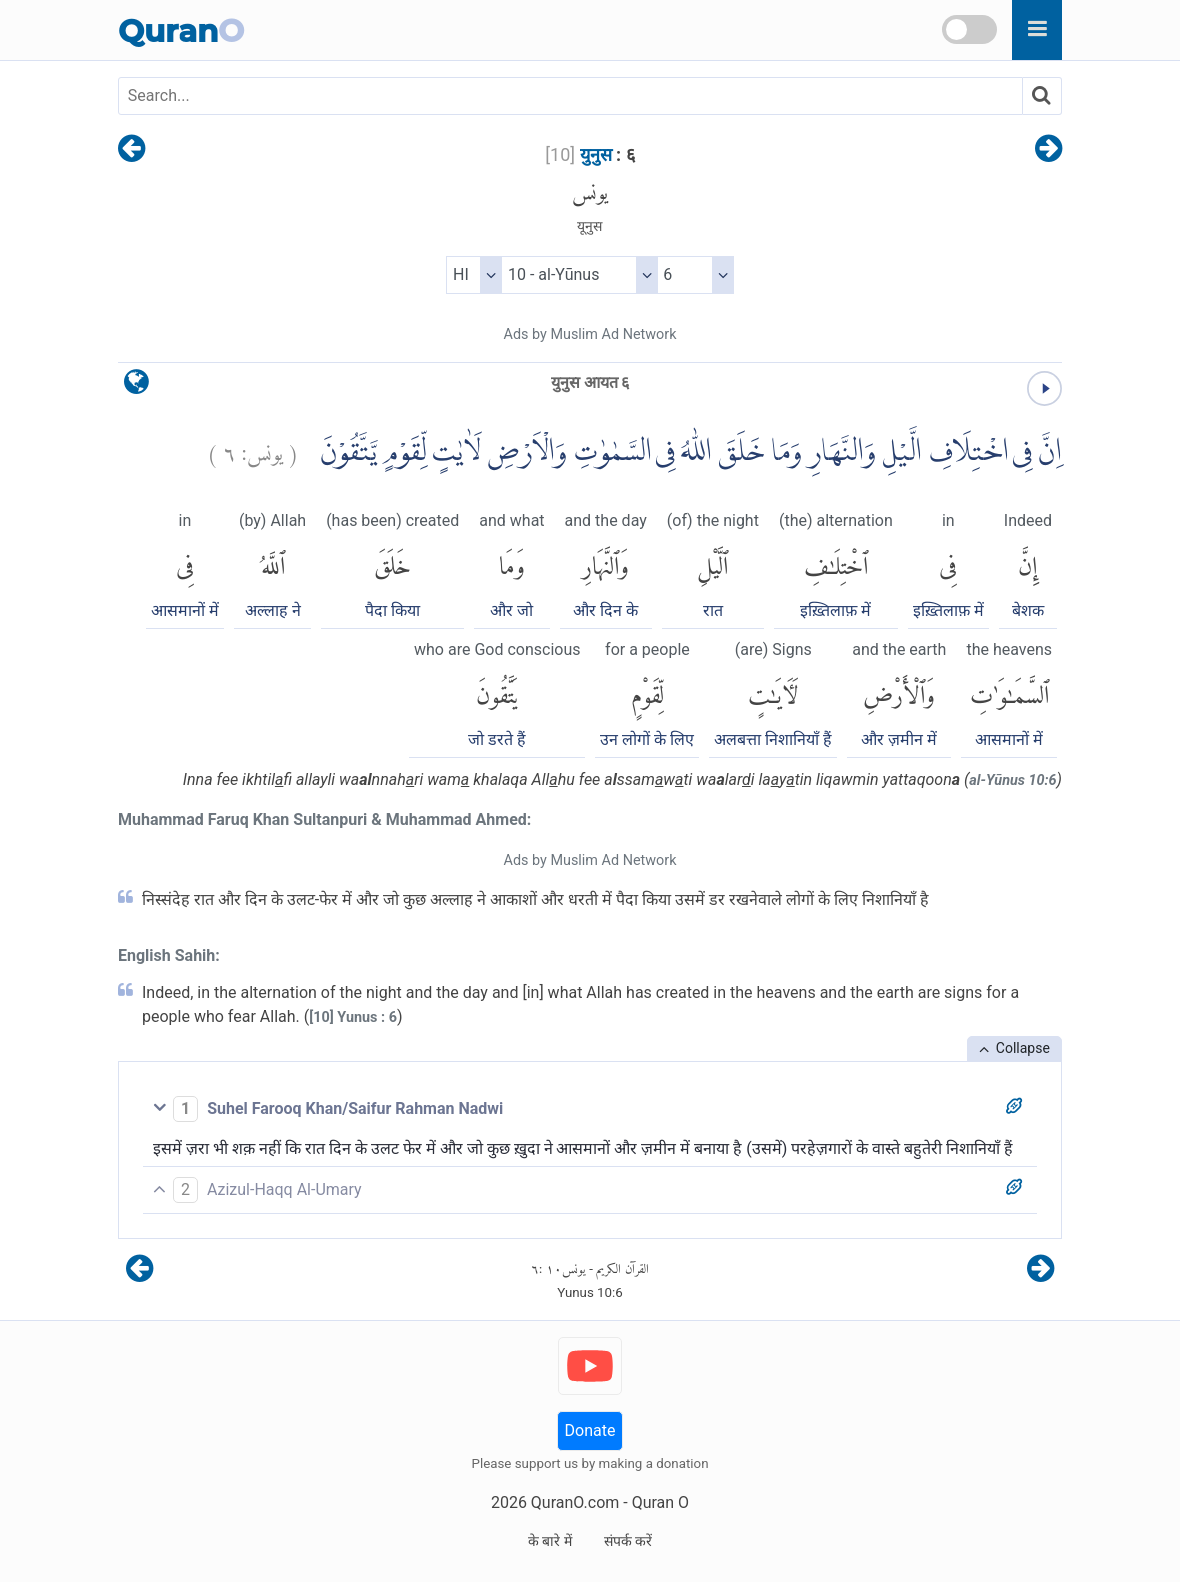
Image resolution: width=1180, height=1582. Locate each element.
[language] (136, 386)
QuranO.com (575, 1502)
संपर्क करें (628, 1541)
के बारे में (550, 1541)
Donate (590, 1430)
